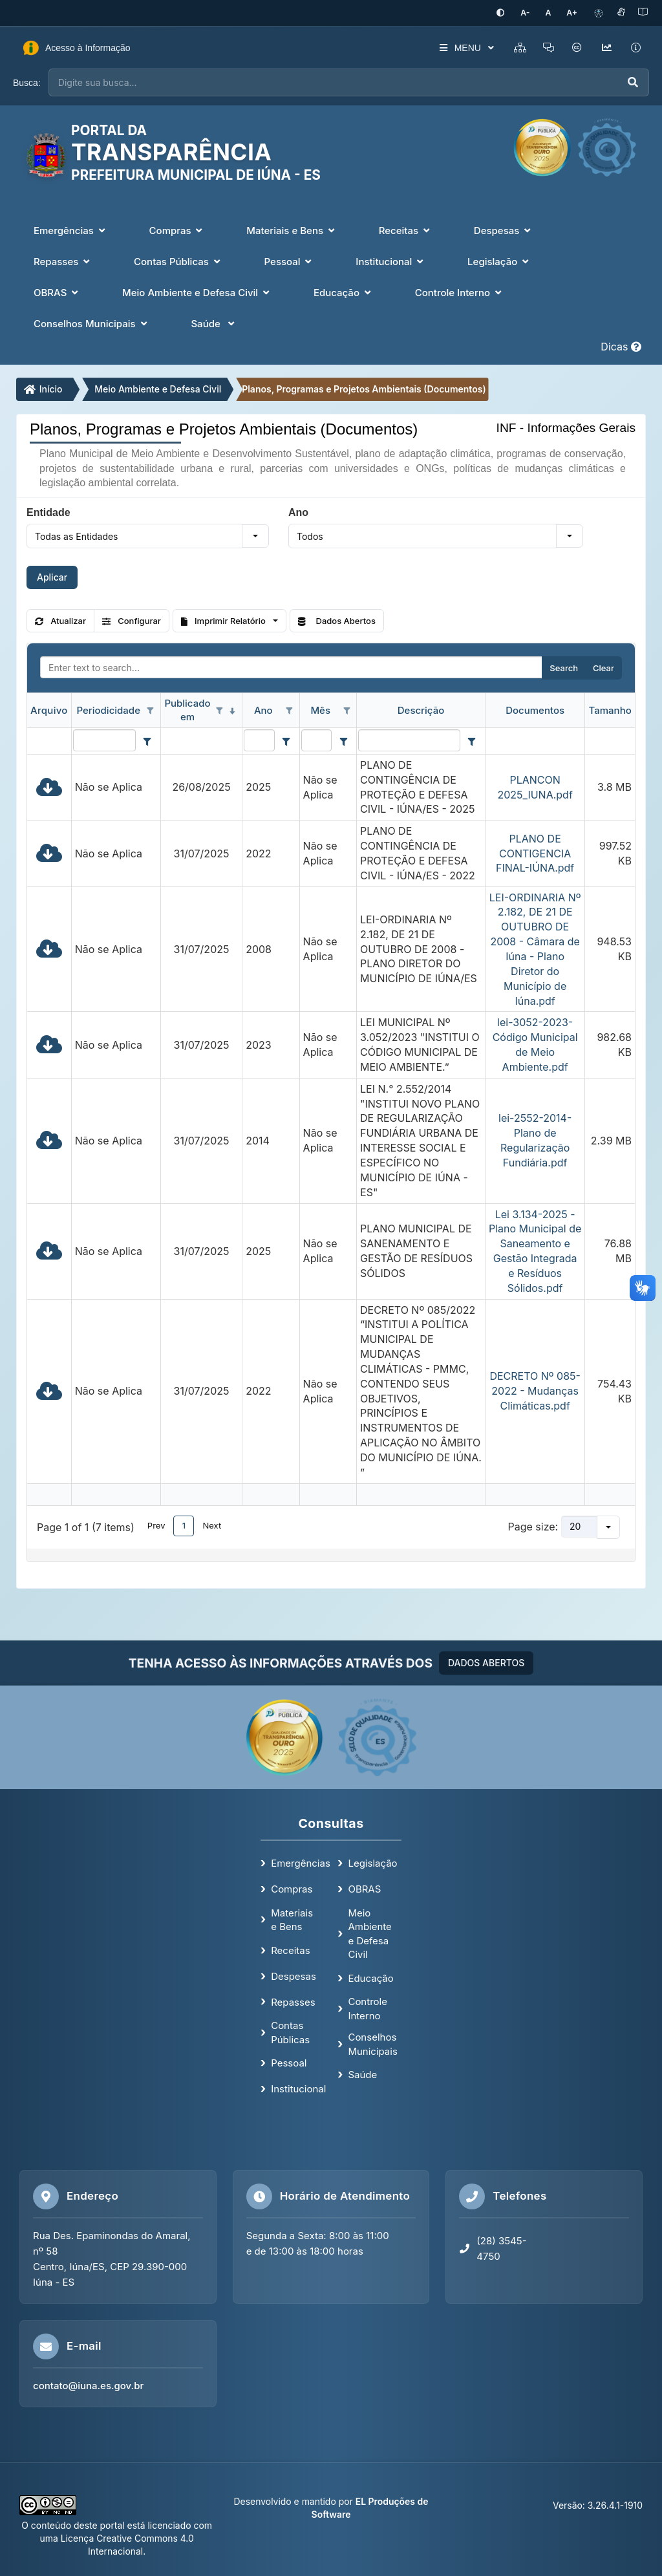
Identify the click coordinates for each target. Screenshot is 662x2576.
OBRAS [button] (57, 292)
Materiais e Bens (292, 1918)
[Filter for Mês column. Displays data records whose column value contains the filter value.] (316, 739)
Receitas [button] (405, 230)
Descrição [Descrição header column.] (421, 709)
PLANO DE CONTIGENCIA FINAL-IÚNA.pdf (535, 852)
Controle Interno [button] (459, 292)
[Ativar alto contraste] (511, 12)
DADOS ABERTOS (486, 1661)
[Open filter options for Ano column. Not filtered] (289, 709)
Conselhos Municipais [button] (91, 323)
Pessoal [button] (289, 261)
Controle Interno (367, 2008)
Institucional (298, 2087)
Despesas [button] (503, 230)
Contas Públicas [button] (178, 261)
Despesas (293, 1975)
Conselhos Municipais (372, 2042)
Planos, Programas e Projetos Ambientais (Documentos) (364, 387)
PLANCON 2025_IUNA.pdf (534, 786)
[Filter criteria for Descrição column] (472, 739)
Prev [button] (156, 1524)
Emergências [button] (71, 230)
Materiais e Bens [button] (291, 230)
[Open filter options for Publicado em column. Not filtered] (219, 709)
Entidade (48, 511)
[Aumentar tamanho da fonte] (573, 12)
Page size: (533, 1525)
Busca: (27, 81)
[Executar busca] (632, 82)
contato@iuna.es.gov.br (88, 2384)
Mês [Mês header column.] (320, 709)
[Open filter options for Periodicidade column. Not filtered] (150, 709)
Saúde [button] (214, 323)
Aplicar (52, 575)
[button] (255, 534)
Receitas (290, 1949)
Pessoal (288, 2061)
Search (564, 666)
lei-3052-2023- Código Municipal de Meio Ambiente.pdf (535, 1043)
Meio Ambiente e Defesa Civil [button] (197, 292)
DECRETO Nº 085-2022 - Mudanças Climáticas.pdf (534, 1389)
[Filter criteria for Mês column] (343, 739)
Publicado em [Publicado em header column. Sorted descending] (187, 709)
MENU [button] (457, 47)
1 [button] (184, 1524)
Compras (291, 1888)
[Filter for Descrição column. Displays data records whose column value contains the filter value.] (409, 739)
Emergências (300, 1862)
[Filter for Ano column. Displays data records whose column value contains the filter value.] (259, 739)
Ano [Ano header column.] (263, 709)
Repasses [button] (63, 261)
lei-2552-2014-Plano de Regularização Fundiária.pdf (534, 1139)
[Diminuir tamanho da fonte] (533, 12)
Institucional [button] (391, 261)
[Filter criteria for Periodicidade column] (147, 739)
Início (43, 387)
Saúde (362, 2073)
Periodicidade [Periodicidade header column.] (108, 709)
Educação (370, 1977)
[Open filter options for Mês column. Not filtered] (346, 709)
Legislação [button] (499, 261)
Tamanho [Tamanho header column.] (610, 709)
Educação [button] (344, 292)
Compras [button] (177, 230)
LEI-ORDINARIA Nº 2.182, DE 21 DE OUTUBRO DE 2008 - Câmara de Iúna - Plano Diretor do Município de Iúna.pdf (535, 948)
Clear (603, 666)
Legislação (372, 1862)
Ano (298, 511)
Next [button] (211, 1524)
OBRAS (364, 1888)
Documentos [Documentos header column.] (535, 709)
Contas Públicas (290, 2031)
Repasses (293, 2001)
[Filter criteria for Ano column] (286, 739)
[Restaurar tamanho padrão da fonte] (553, 12)
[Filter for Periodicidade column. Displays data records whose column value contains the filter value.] (104, 739)
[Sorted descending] (232, 709)
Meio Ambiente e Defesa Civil (157, 387)
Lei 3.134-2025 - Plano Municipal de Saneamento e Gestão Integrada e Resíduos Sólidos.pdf (535, 1250)
